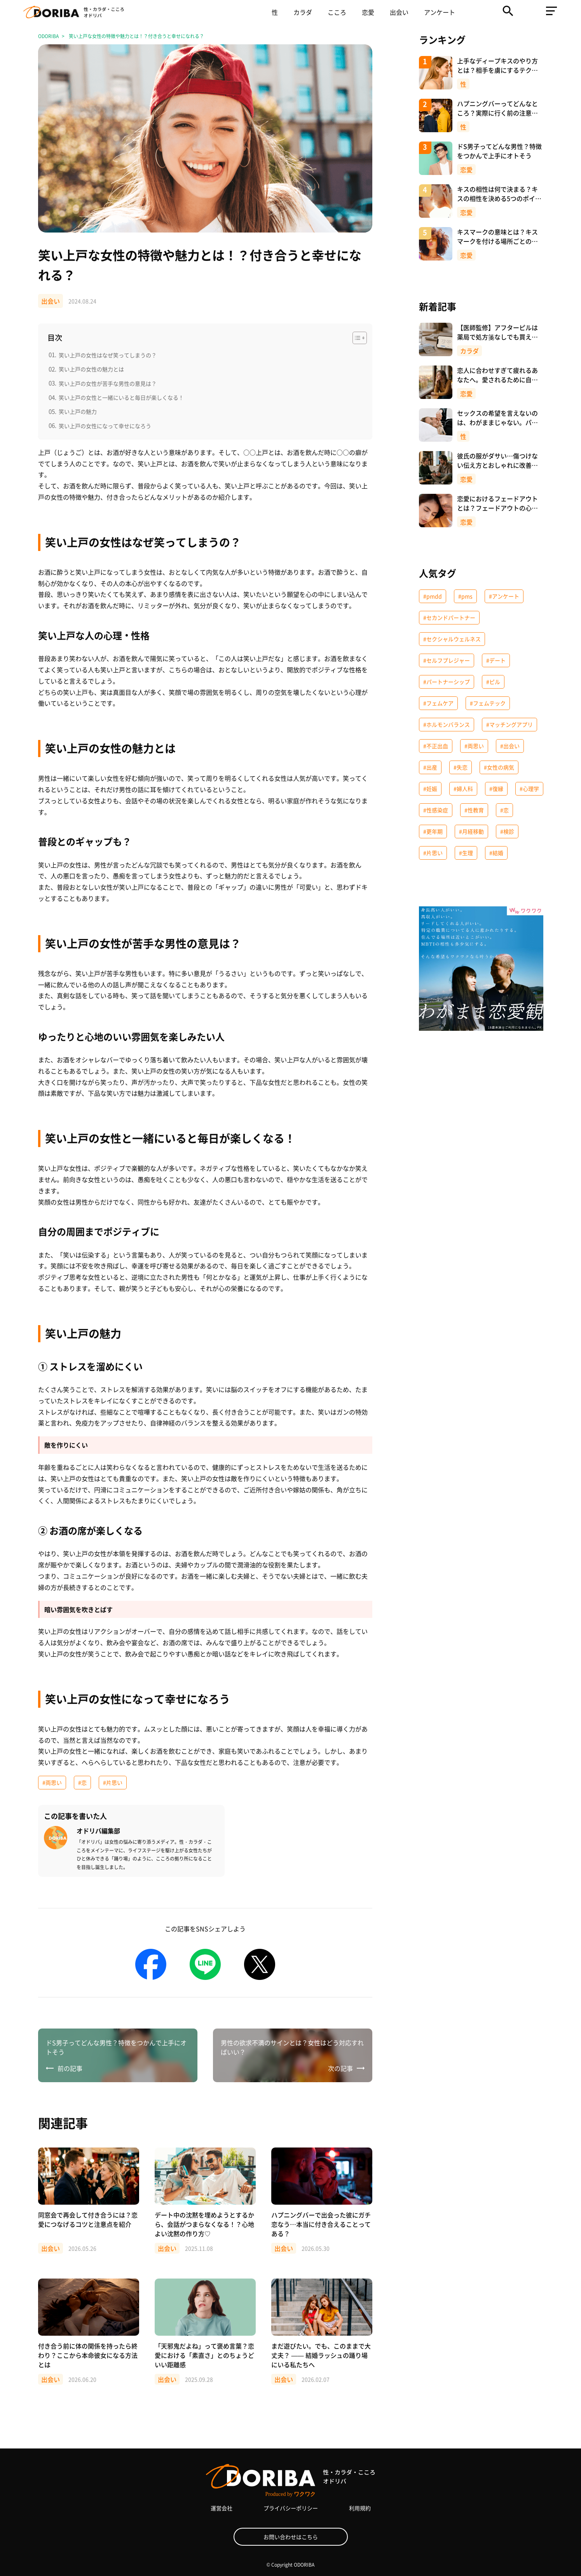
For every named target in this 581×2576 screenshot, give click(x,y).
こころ (337, 12)
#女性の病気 (499, 767)
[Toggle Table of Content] (356, 338)
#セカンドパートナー (449, 617)
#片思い (112, 1782)
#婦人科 (463, 788)
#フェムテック (488, 703)
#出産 (430, 767)
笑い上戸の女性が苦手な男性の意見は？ (108, 383)
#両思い (52, 1782)
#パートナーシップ (446, 682)
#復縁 (496, 788)
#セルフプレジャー (446, 660)
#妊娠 (430, 788)
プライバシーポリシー (290, 2508)
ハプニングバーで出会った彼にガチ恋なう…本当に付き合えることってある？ (321, 2224)
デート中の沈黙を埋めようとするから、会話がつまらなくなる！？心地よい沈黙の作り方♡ (204, 2224)
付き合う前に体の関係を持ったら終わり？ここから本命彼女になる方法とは (88, 2355)
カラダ (302, 12)
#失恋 (461, 767)
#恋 (82, 1782)
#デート (496, 660)
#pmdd (432, 596)
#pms (465, 596)
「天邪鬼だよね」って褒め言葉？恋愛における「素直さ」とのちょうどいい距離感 (204, 2355)
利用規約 (360, 2508)
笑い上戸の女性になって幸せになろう (105, 426)
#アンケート (504, 596)
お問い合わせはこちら (290, 2537)
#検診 (507, 831)
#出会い (510, 746)
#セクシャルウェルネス (452, 639)
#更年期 (433, 831)
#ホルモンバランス (446, 724)
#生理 (466, 853)
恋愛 (368, 12)
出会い (399, 12)
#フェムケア (438, 703)
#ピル (493, 682)
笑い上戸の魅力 (78, 411)
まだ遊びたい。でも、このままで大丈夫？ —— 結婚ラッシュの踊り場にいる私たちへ (321, 2355)
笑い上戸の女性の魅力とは (91, 369)
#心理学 (529, 788)
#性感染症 (435, 810)
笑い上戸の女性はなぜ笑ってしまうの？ (108, 355)
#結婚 (496, 853)
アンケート (439, 12)
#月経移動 (471, 831)
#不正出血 (435, 746)
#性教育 (474, 810)
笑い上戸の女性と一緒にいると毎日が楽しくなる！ (121, 397)
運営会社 (221, 2508)
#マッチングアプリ (509, 724)
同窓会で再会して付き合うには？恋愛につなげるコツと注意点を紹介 (88, 2219)
